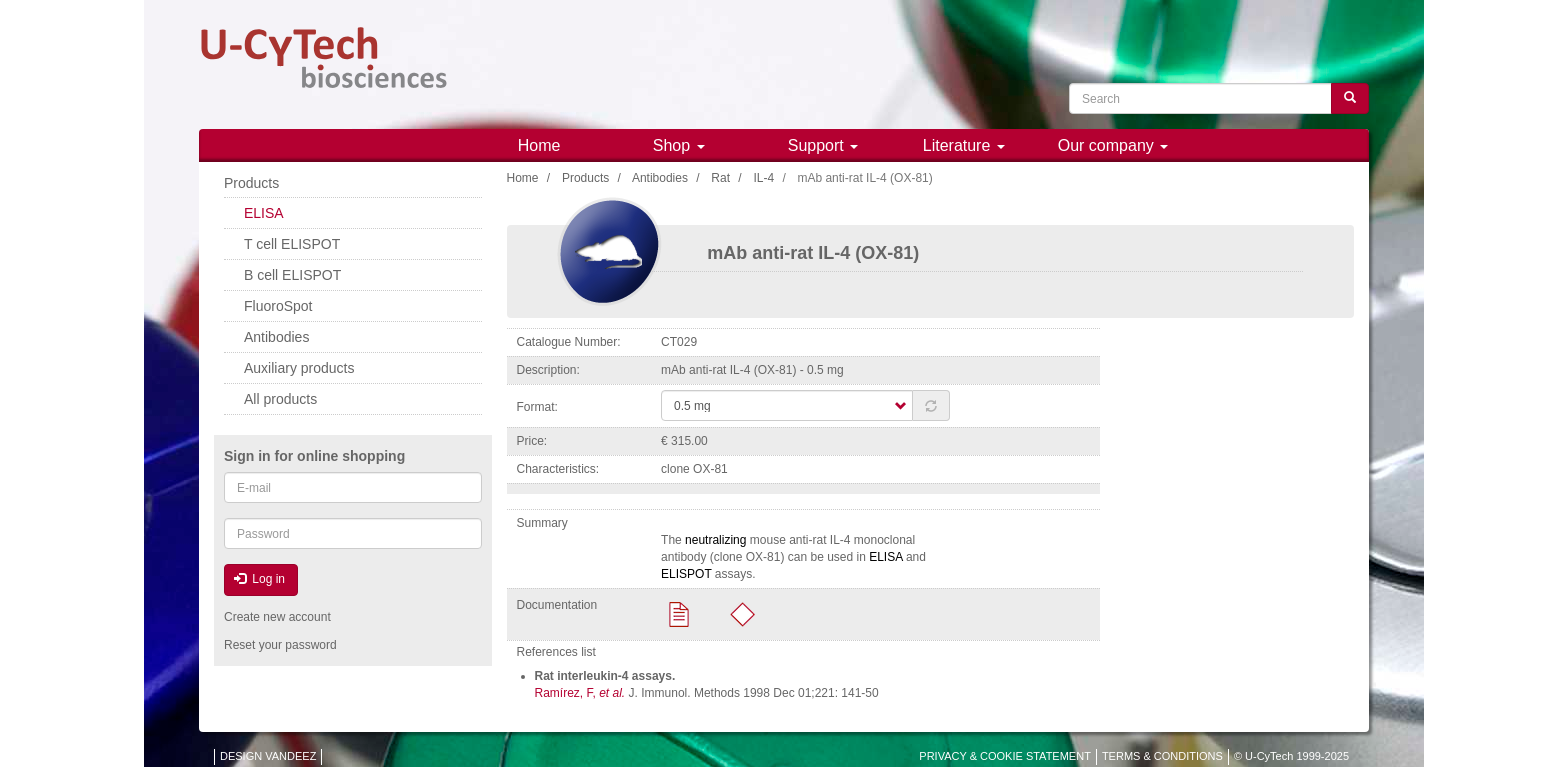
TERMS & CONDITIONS (1162, 756)
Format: (537, 407)
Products (585, 178)
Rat (720, 178)
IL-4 (763, 178)
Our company (1113, 145)
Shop (679, 145)
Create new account (277, 617)
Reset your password (280, 645)
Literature (964, 145)
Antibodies (660, 178)
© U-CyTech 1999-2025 (1291, 756)
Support (823, 145)
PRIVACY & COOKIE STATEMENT (1005, 756)
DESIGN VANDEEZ (268, 756)
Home (539, 145)
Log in (259, 579)
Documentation (557, 605)
